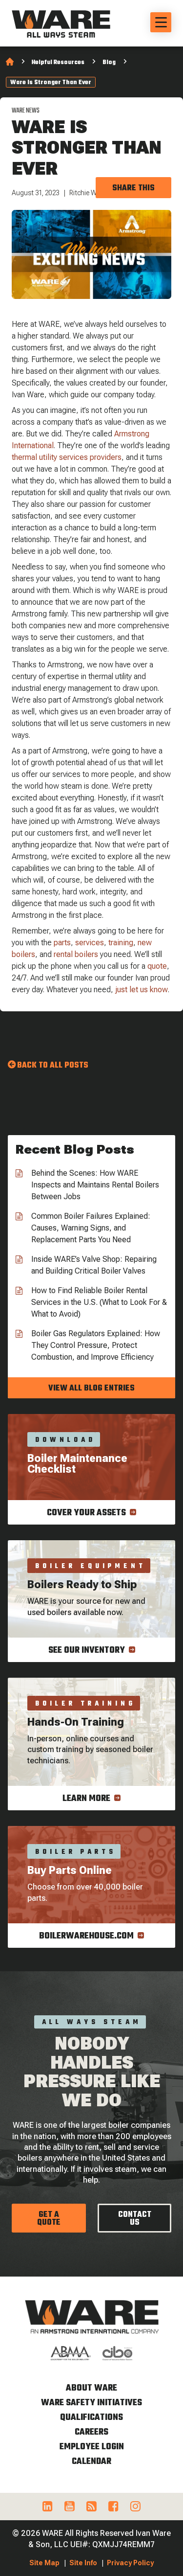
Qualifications (91, 2418)
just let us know (141, 989)
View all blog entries (91, 1388)
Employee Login (92, 2447)
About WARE (91, 2388)
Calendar (91, 2462)
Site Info (83, 2563)
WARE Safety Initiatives (91, 2403)
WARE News (26, 110)
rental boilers (76, 954)
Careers (91, 2432)
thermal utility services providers (67, 457)
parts (62, 942)
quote (157, 966)
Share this (133, 188)
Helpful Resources (58, 62)
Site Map (44, 2563)
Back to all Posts (52, 1065)
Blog (109, 62)
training (120, 942)
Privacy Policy (130, 2563)
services (89, 942)
